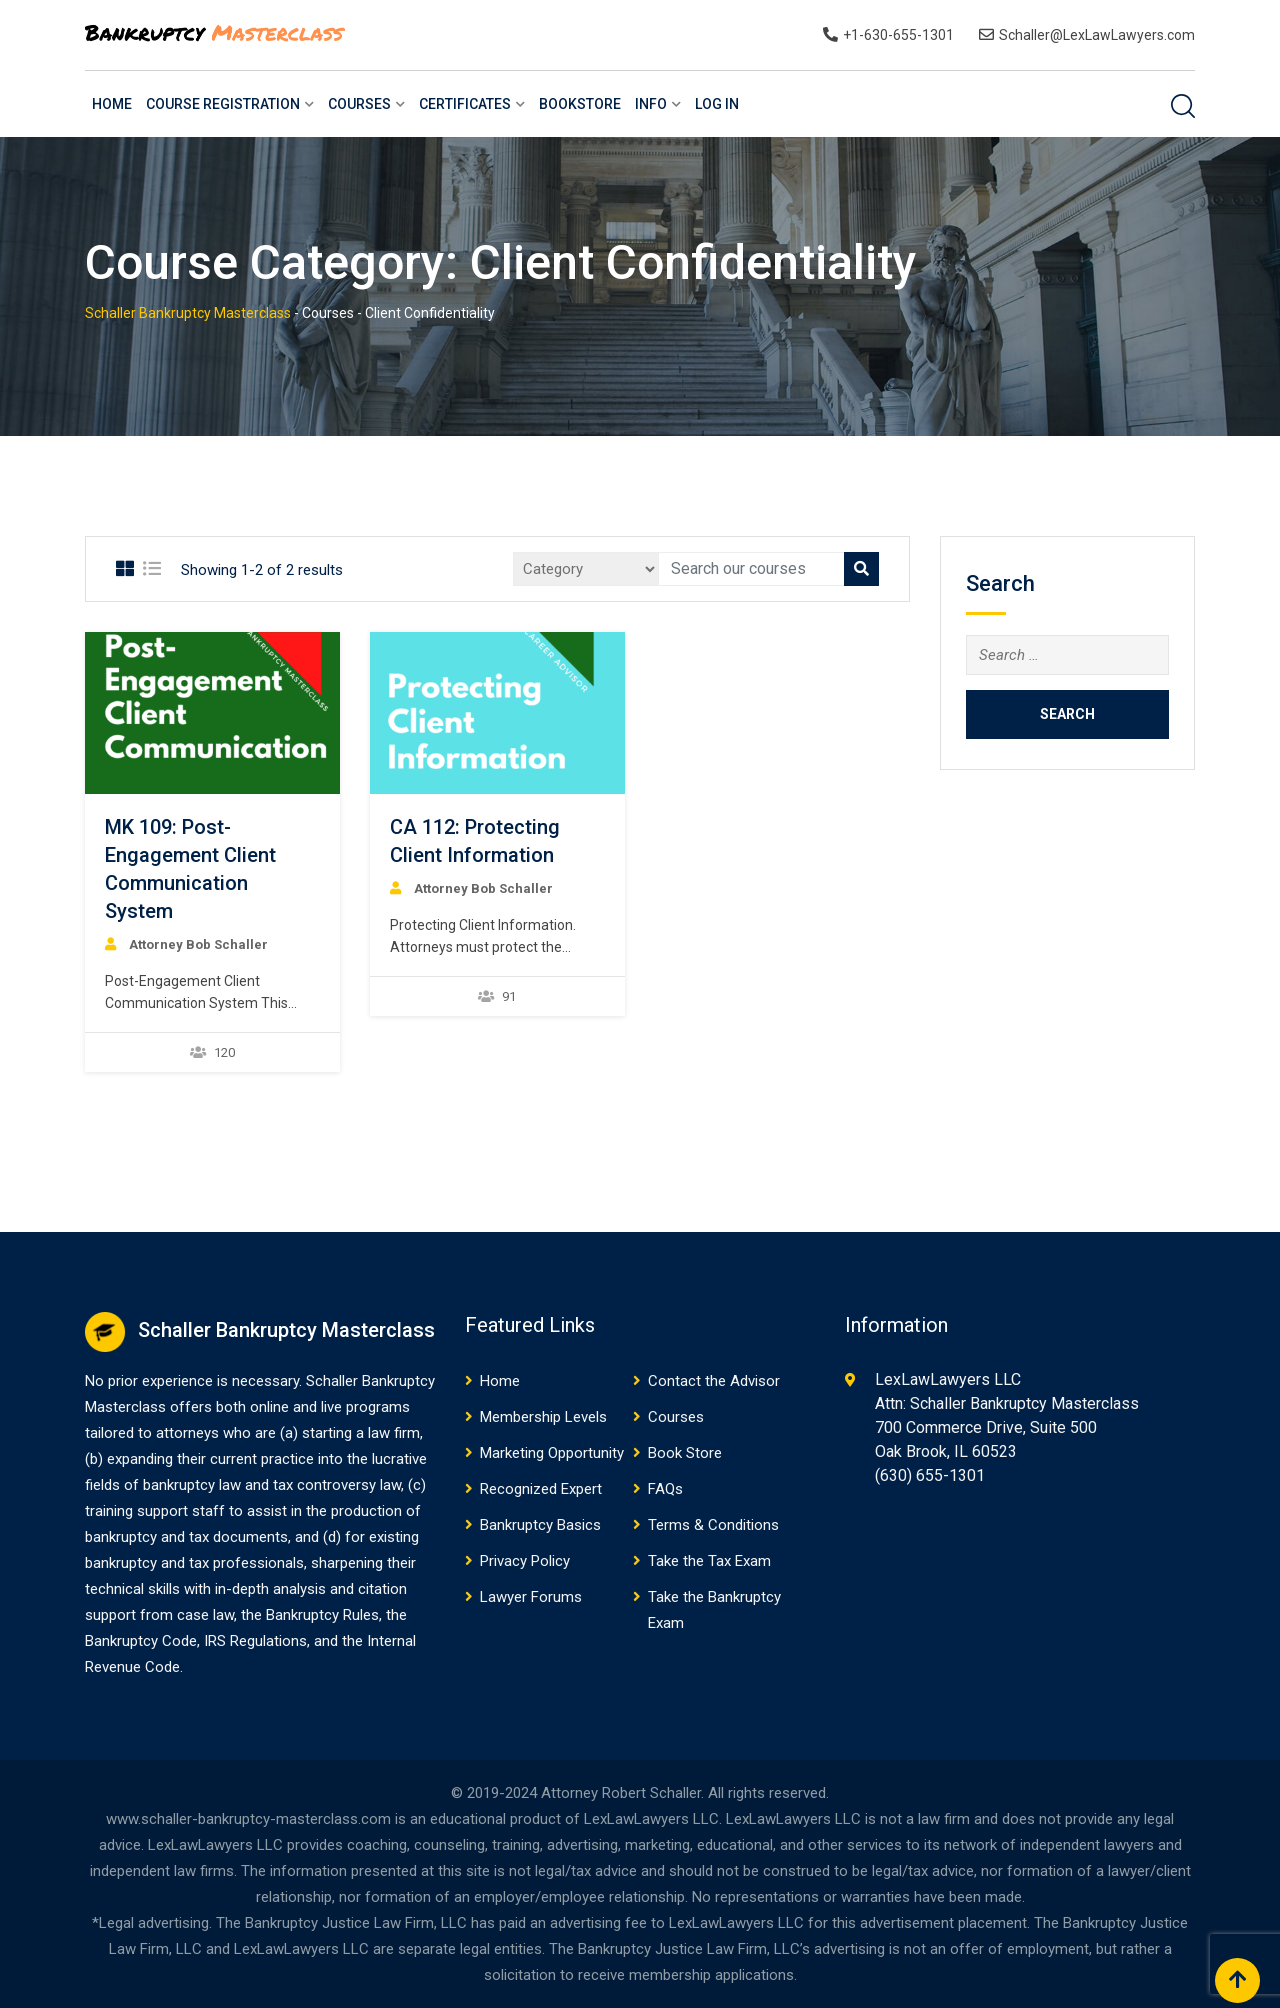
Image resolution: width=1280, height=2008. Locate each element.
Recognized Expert (541, 1489)
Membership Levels (543, 1417)
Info (651, 104)
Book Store (685, 1453)
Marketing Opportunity (552, 1453)
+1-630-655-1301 (898, 35)
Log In (717, 104)
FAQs (665, 1489)
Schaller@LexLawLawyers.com (1097, 35)
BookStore (580, 104)
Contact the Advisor (714, 1381)
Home (112, 104)
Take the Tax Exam (709, 1561)
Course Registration (223, 104)
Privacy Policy (525, 1561)
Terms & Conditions (713, 1525)
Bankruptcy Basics (540, 1525)
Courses (359, 104)
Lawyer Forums (531, 1597)
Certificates (465, 104)
